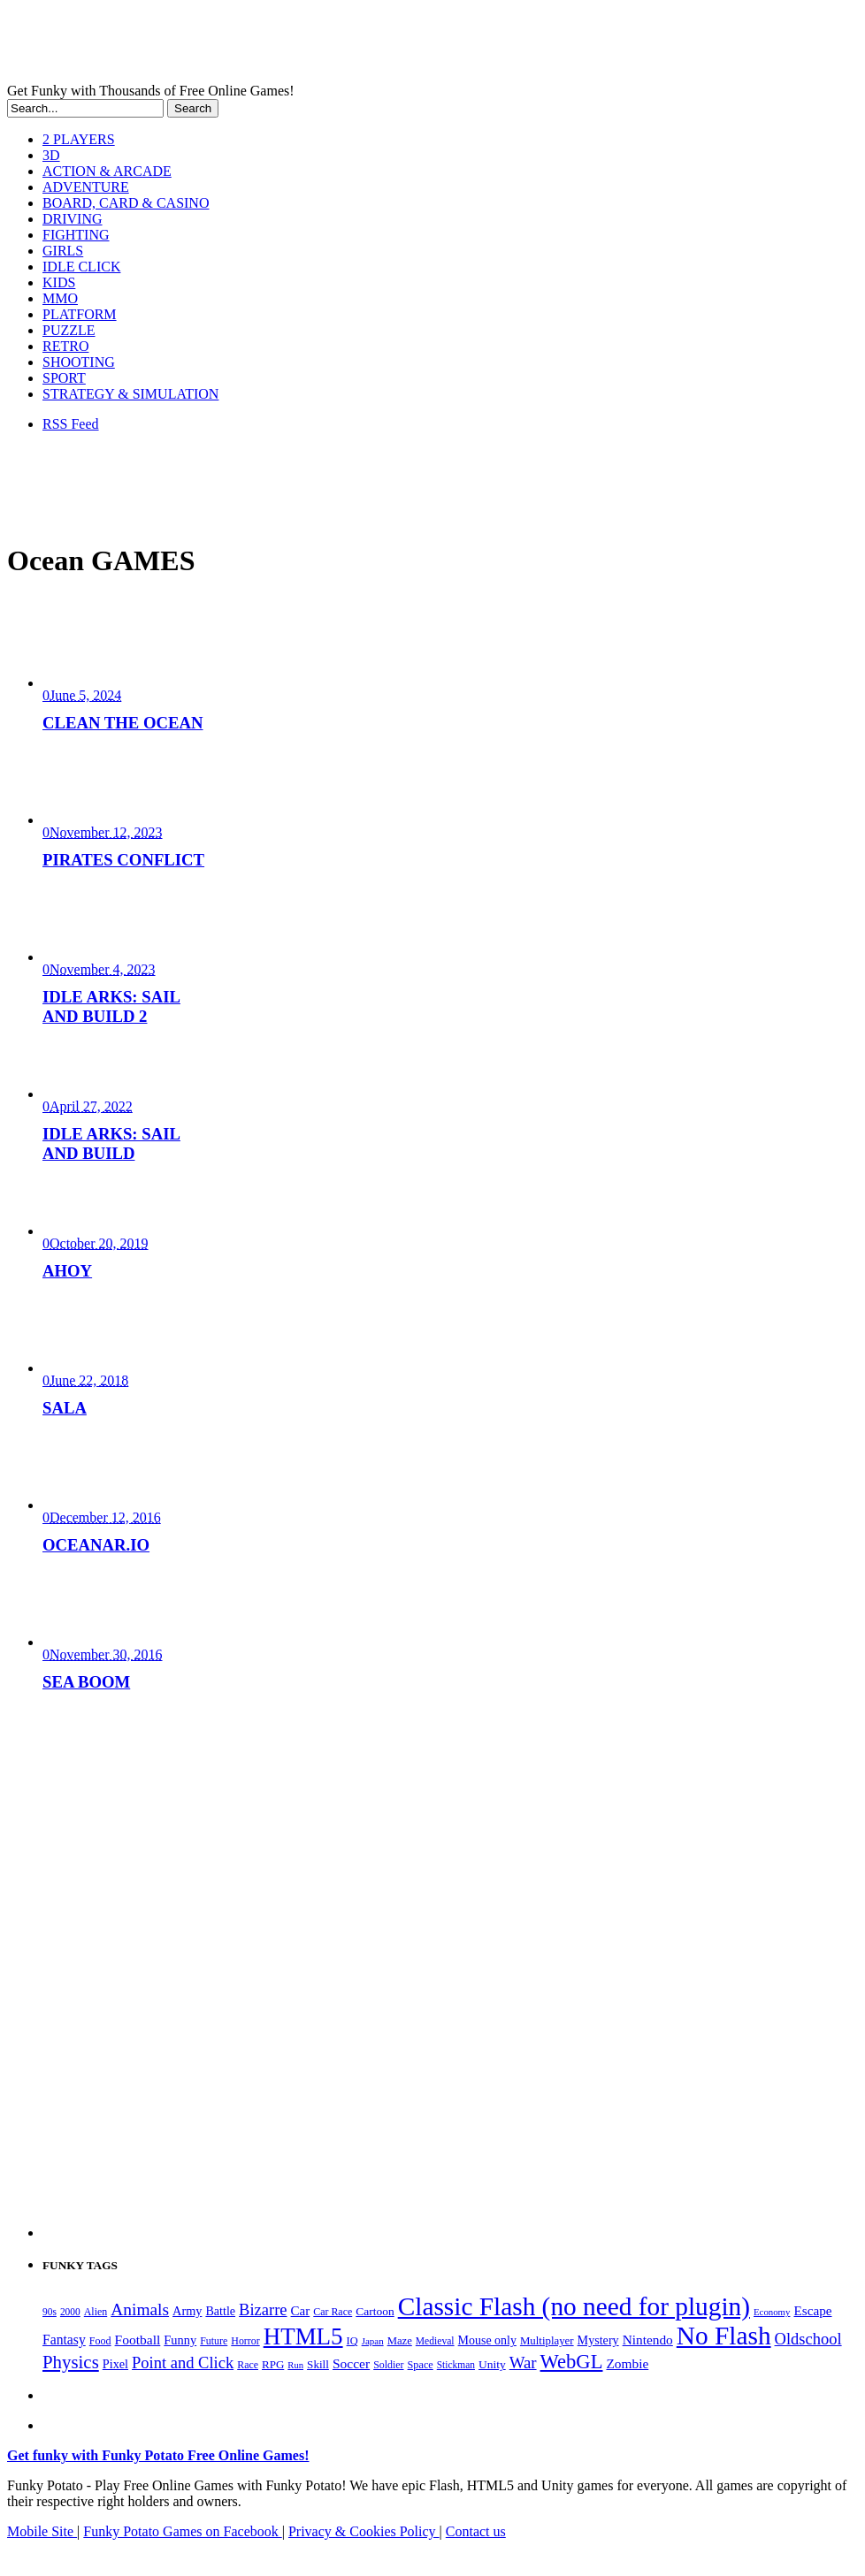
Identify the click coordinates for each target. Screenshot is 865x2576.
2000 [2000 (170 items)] (70, 2311)
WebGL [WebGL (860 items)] (571, 2362)
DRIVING (72, 218)
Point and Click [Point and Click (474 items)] (182, 2363)
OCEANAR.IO (95, 1545)
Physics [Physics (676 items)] (70, 2362)
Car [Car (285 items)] (300, 2311)
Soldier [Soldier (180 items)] (388, 2365)
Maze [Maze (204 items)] (399, 2341)
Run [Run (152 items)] (295, 2365)
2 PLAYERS (78, 139)
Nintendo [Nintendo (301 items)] (648, 2339)
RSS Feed (70, 423)
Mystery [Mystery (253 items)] (598, 2340)
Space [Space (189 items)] (420, 2365)
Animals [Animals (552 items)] (140, 2309)
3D (51, 155)
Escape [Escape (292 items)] (812, 2310)
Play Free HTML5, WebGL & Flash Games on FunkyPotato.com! (308, 45)
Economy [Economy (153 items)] (772, 2311)
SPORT (64, 377)
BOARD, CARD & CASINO (125, 202)
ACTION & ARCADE (107, 171)
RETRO (65, 346)
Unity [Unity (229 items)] (492, 2364)
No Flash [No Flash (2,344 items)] (724, 2335)
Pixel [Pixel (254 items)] (115, 2364)
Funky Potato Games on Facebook (182, 2531)
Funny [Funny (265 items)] (180, 2340)
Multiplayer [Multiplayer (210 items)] (547, 2341)
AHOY (67, 1270)
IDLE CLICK (81, 266)
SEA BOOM (86, 1682)
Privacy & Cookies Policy (364, 2531)
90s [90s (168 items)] (49, 2311)
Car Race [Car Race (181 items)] (332, 2311)
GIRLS (62, 250)
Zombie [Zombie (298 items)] (627, 2363)
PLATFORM (79, 314)
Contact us (476, 2531)
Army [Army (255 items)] (187, 2311)
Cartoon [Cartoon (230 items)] (375, 2311)
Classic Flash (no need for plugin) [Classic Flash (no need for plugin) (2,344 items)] (574, 2306)
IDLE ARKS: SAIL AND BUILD (111, 1143)
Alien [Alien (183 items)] (95, 2311)
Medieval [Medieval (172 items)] (435, 2341)
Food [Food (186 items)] (100, 2341)
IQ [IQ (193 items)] (352, 2341)
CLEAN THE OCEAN (122, 722)
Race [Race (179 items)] (247, 2365)
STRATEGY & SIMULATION (130, 393)
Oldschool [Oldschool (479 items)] (808, 2339)
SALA (64, 1408)
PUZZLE (69, 330)
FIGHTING (76, 234)
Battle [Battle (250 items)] (220, 2311)
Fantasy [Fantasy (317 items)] (64, 2339)
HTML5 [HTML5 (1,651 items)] (303, 2336)
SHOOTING (78, 362)
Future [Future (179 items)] (213, 2341)
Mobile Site (42, 2531)
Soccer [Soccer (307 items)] (351, 2363)
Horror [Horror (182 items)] (245, 2341)
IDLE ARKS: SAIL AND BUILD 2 (111, 1006)
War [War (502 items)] (523, 2362)
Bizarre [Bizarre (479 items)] (263, 2310)
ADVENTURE (85, 186)
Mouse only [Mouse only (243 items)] (487, 2340)
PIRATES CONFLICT (123, 859)
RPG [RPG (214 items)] (273, 2364)
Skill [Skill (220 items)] (318, 2364)
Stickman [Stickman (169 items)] (456, 2364)
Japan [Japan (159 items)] (373, 2341)
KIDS (58, 282)
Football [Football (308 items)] (138, 2339)
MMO (60, 298)
